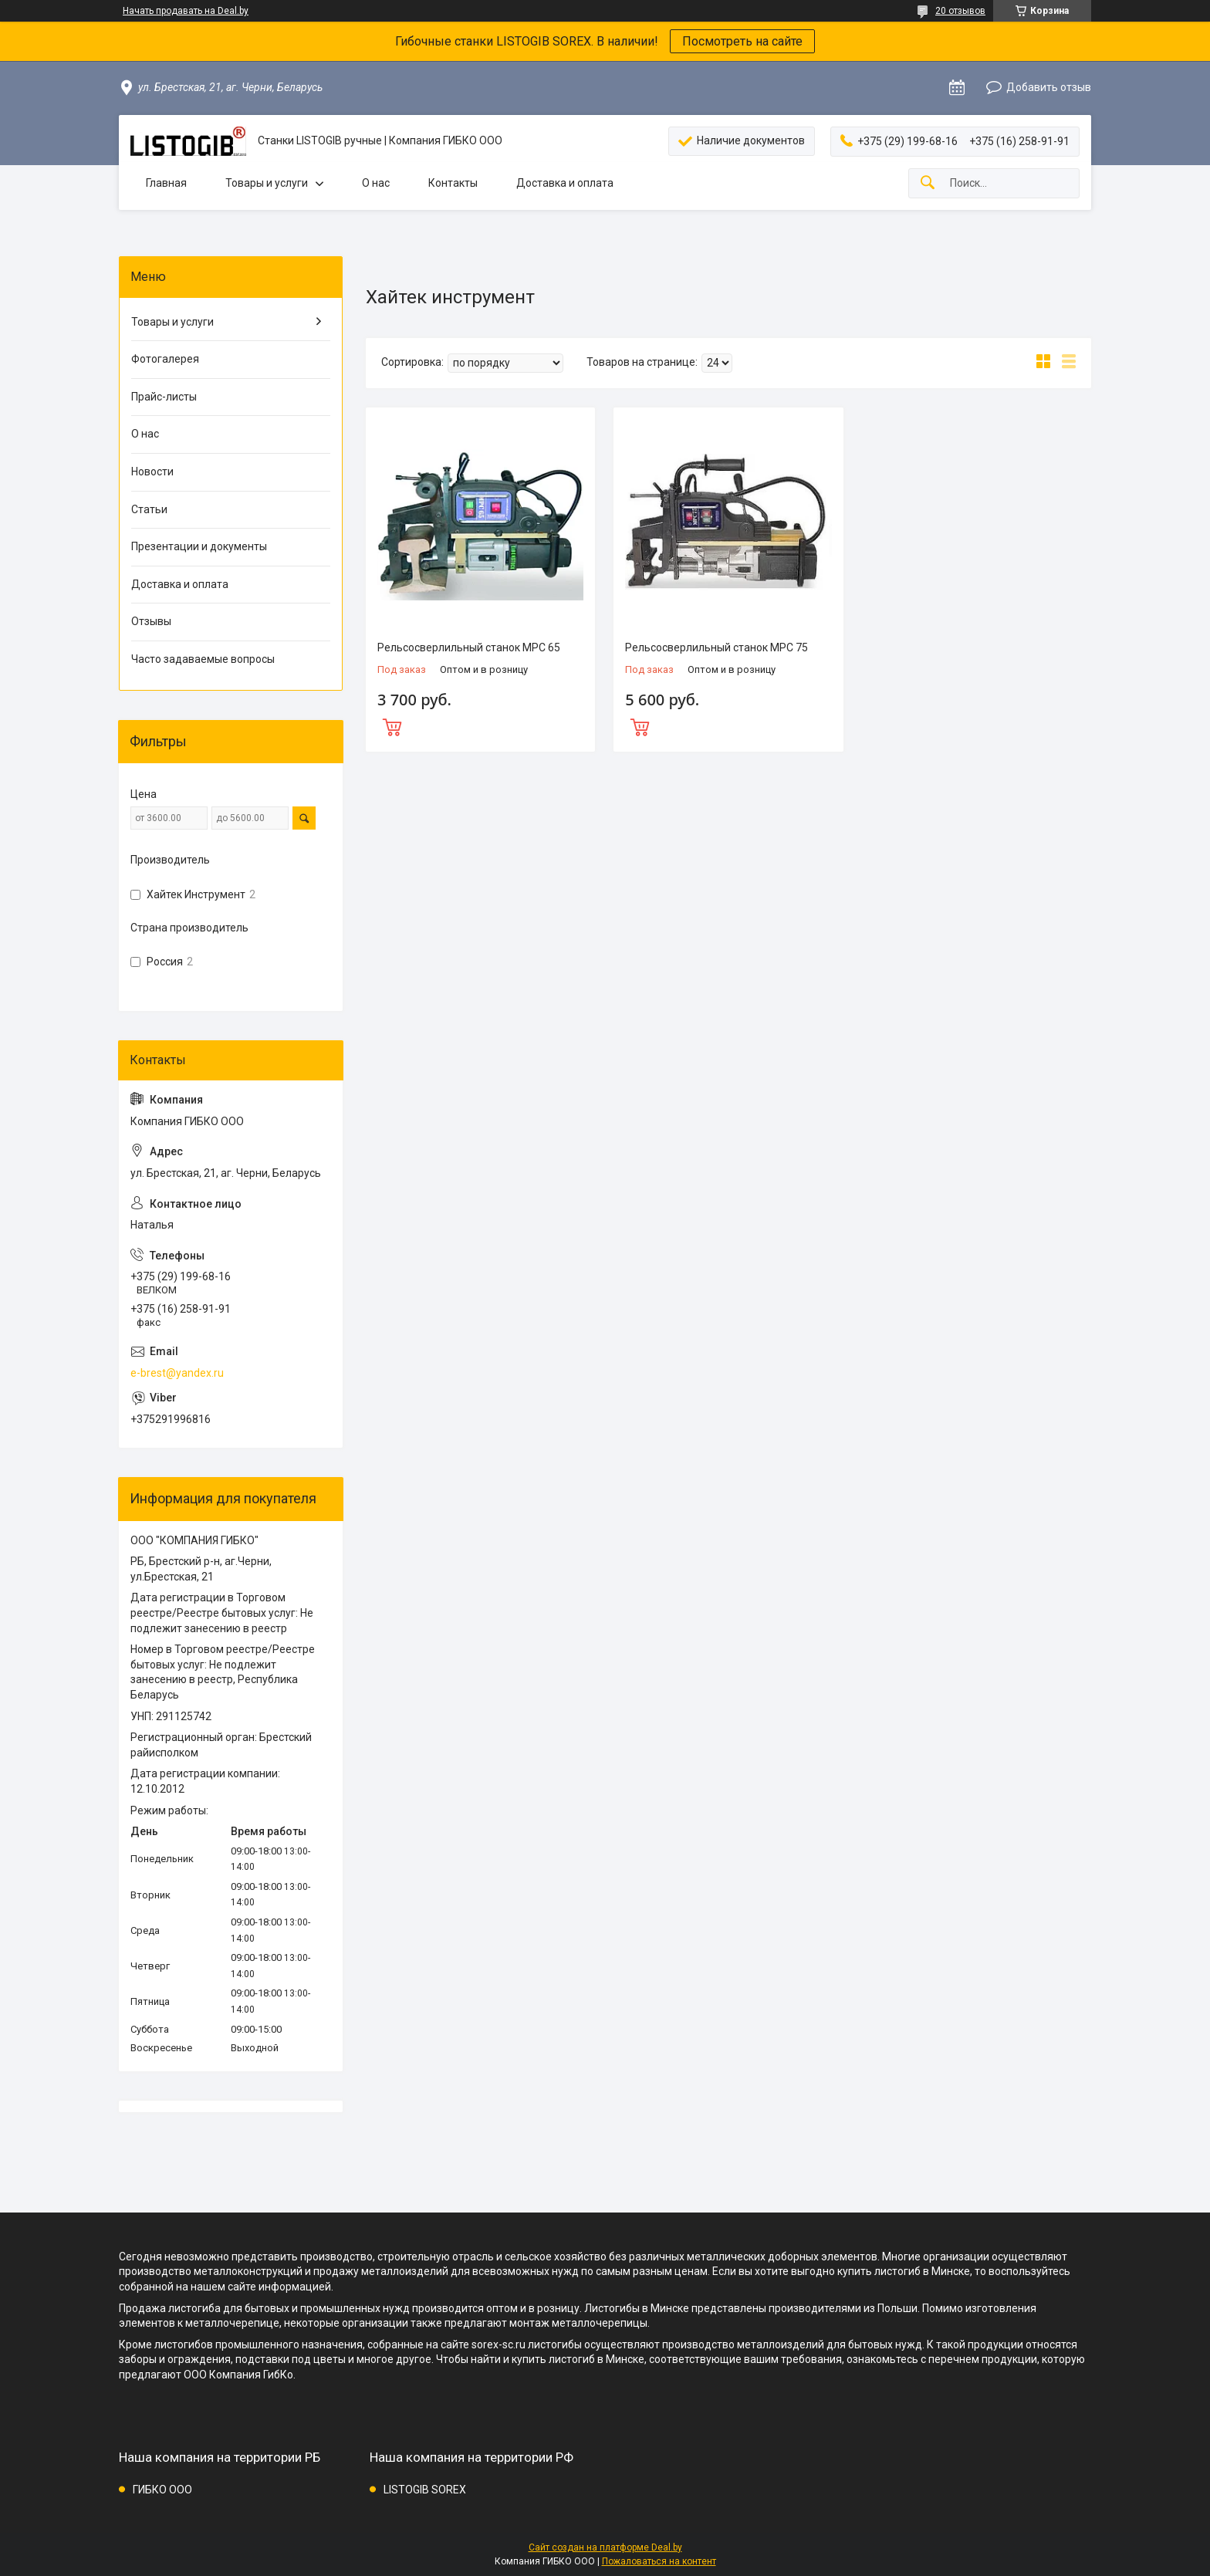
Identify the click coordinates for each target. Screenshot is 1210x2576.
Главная (166, 183)
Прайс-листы (164, 396)
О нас (376, 183)
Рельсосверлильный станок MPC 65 (468, 647)
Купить (480, 725)
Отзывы (151, 621)
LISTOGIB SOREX (425, 2489)
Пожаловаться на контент (659, 2561)
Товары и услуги (266, 183)
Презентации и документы (199, 546)
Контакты (453, 183)
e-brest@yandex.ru (177, 1373)
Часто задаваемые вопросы (203, 659)
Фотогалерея (165, 359)
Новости (152, 471)
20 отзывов (960, 10)
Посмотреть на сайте (742, 41)
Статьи (149, 509)
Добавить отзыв (1048, 87)
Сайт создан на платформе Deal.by (605, 2547)
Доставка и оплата (564, 183)
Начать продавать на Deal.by (185, 10)
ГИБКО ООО (162, 2489)
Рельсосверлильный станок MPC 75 (716, 647)
